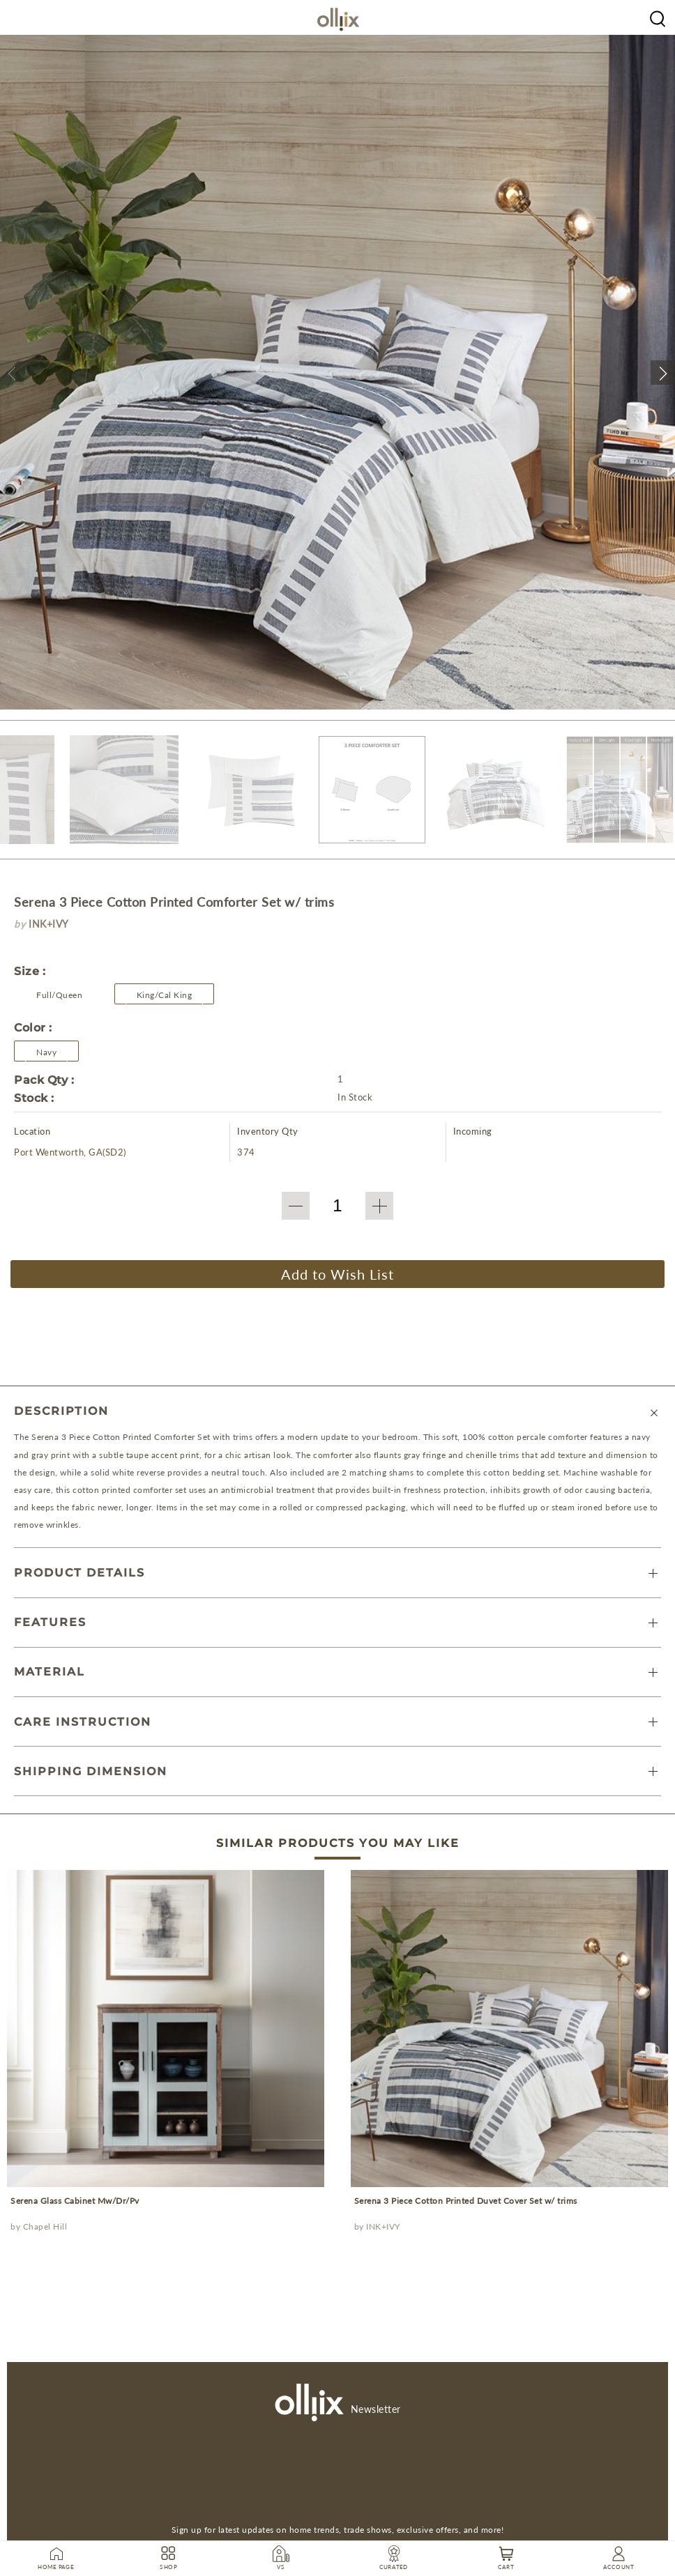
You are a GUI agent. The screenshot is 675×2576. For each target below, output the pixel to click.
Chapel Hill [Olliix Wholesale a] (45, 2226)
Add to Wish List (337, 1274)
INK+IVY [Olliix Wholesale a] (383, 2226)
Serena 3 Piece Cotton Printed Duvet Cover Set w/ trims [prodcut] (465, 2200)
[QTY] (337, 1206)
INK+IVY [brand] (49, 924)
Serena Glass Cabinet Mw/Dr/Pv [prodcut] (74, 2200)
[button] (12, 372)
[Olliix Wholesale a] (657, 17)
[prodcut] (165, 2028)
